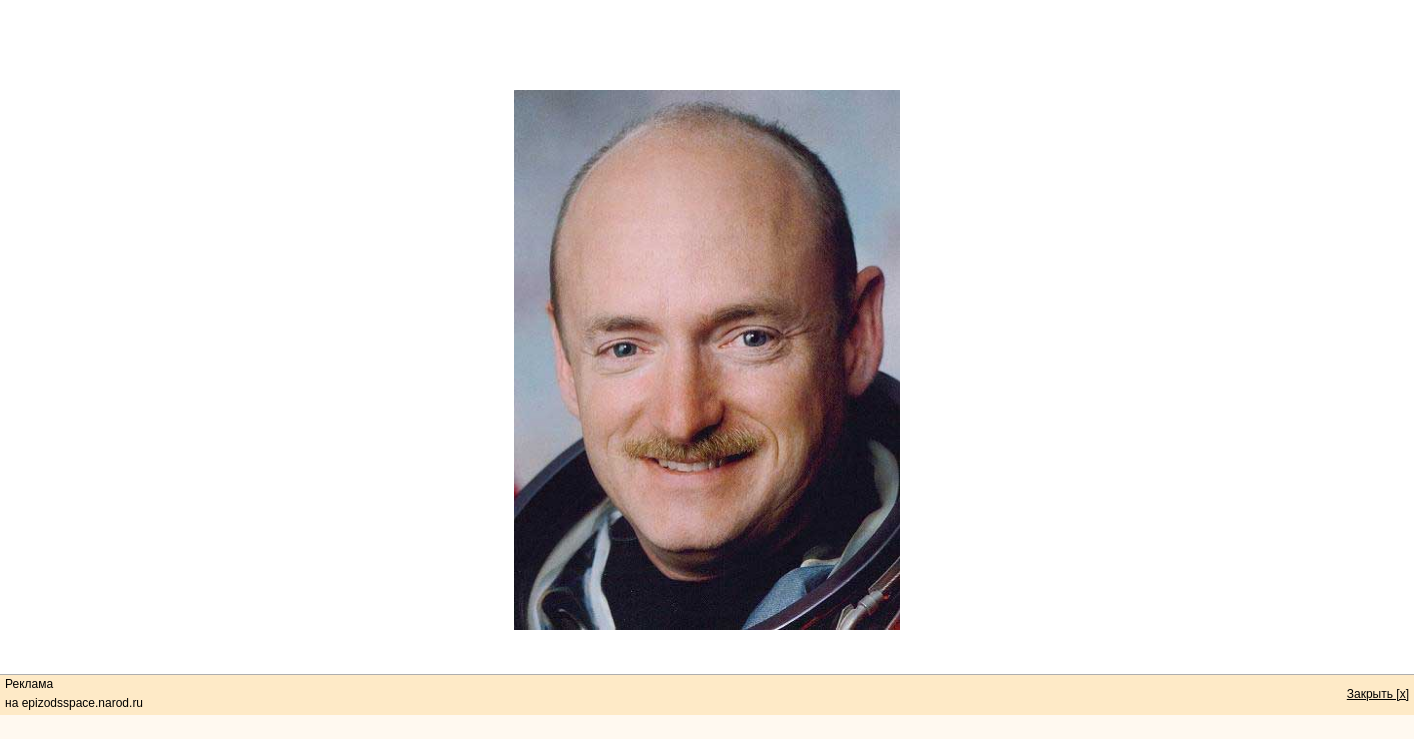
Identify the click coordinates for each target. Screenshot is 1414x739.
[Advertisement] (707, 45)
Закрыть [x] (1378, 694)
